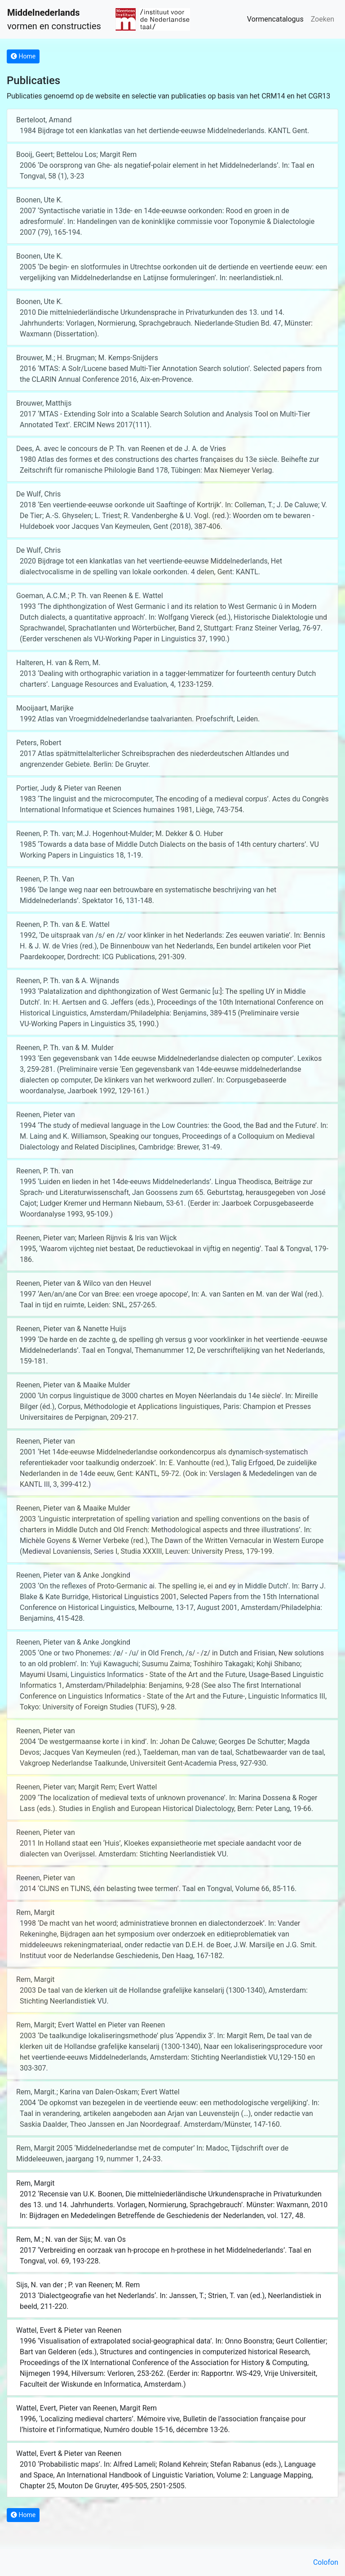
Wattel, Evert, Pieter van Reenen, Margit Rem (86, 2408)
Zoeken (322, 19)
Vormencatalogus (275, 19)
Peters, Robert (39, 742)
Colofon (325, 2562)
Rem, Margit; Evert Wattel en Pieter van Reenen (90, 2025)
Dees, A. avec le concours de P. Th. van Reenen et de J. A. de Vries (121, 448)
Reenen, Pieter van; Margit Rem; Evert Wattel (86, 1787)
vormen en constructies (54, 19)
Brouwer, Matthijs (43, 403)
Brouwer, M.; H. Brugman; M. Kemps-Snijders (87, 357)
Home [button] (23, 56)
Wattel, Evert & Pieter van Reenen (68, 2330)
